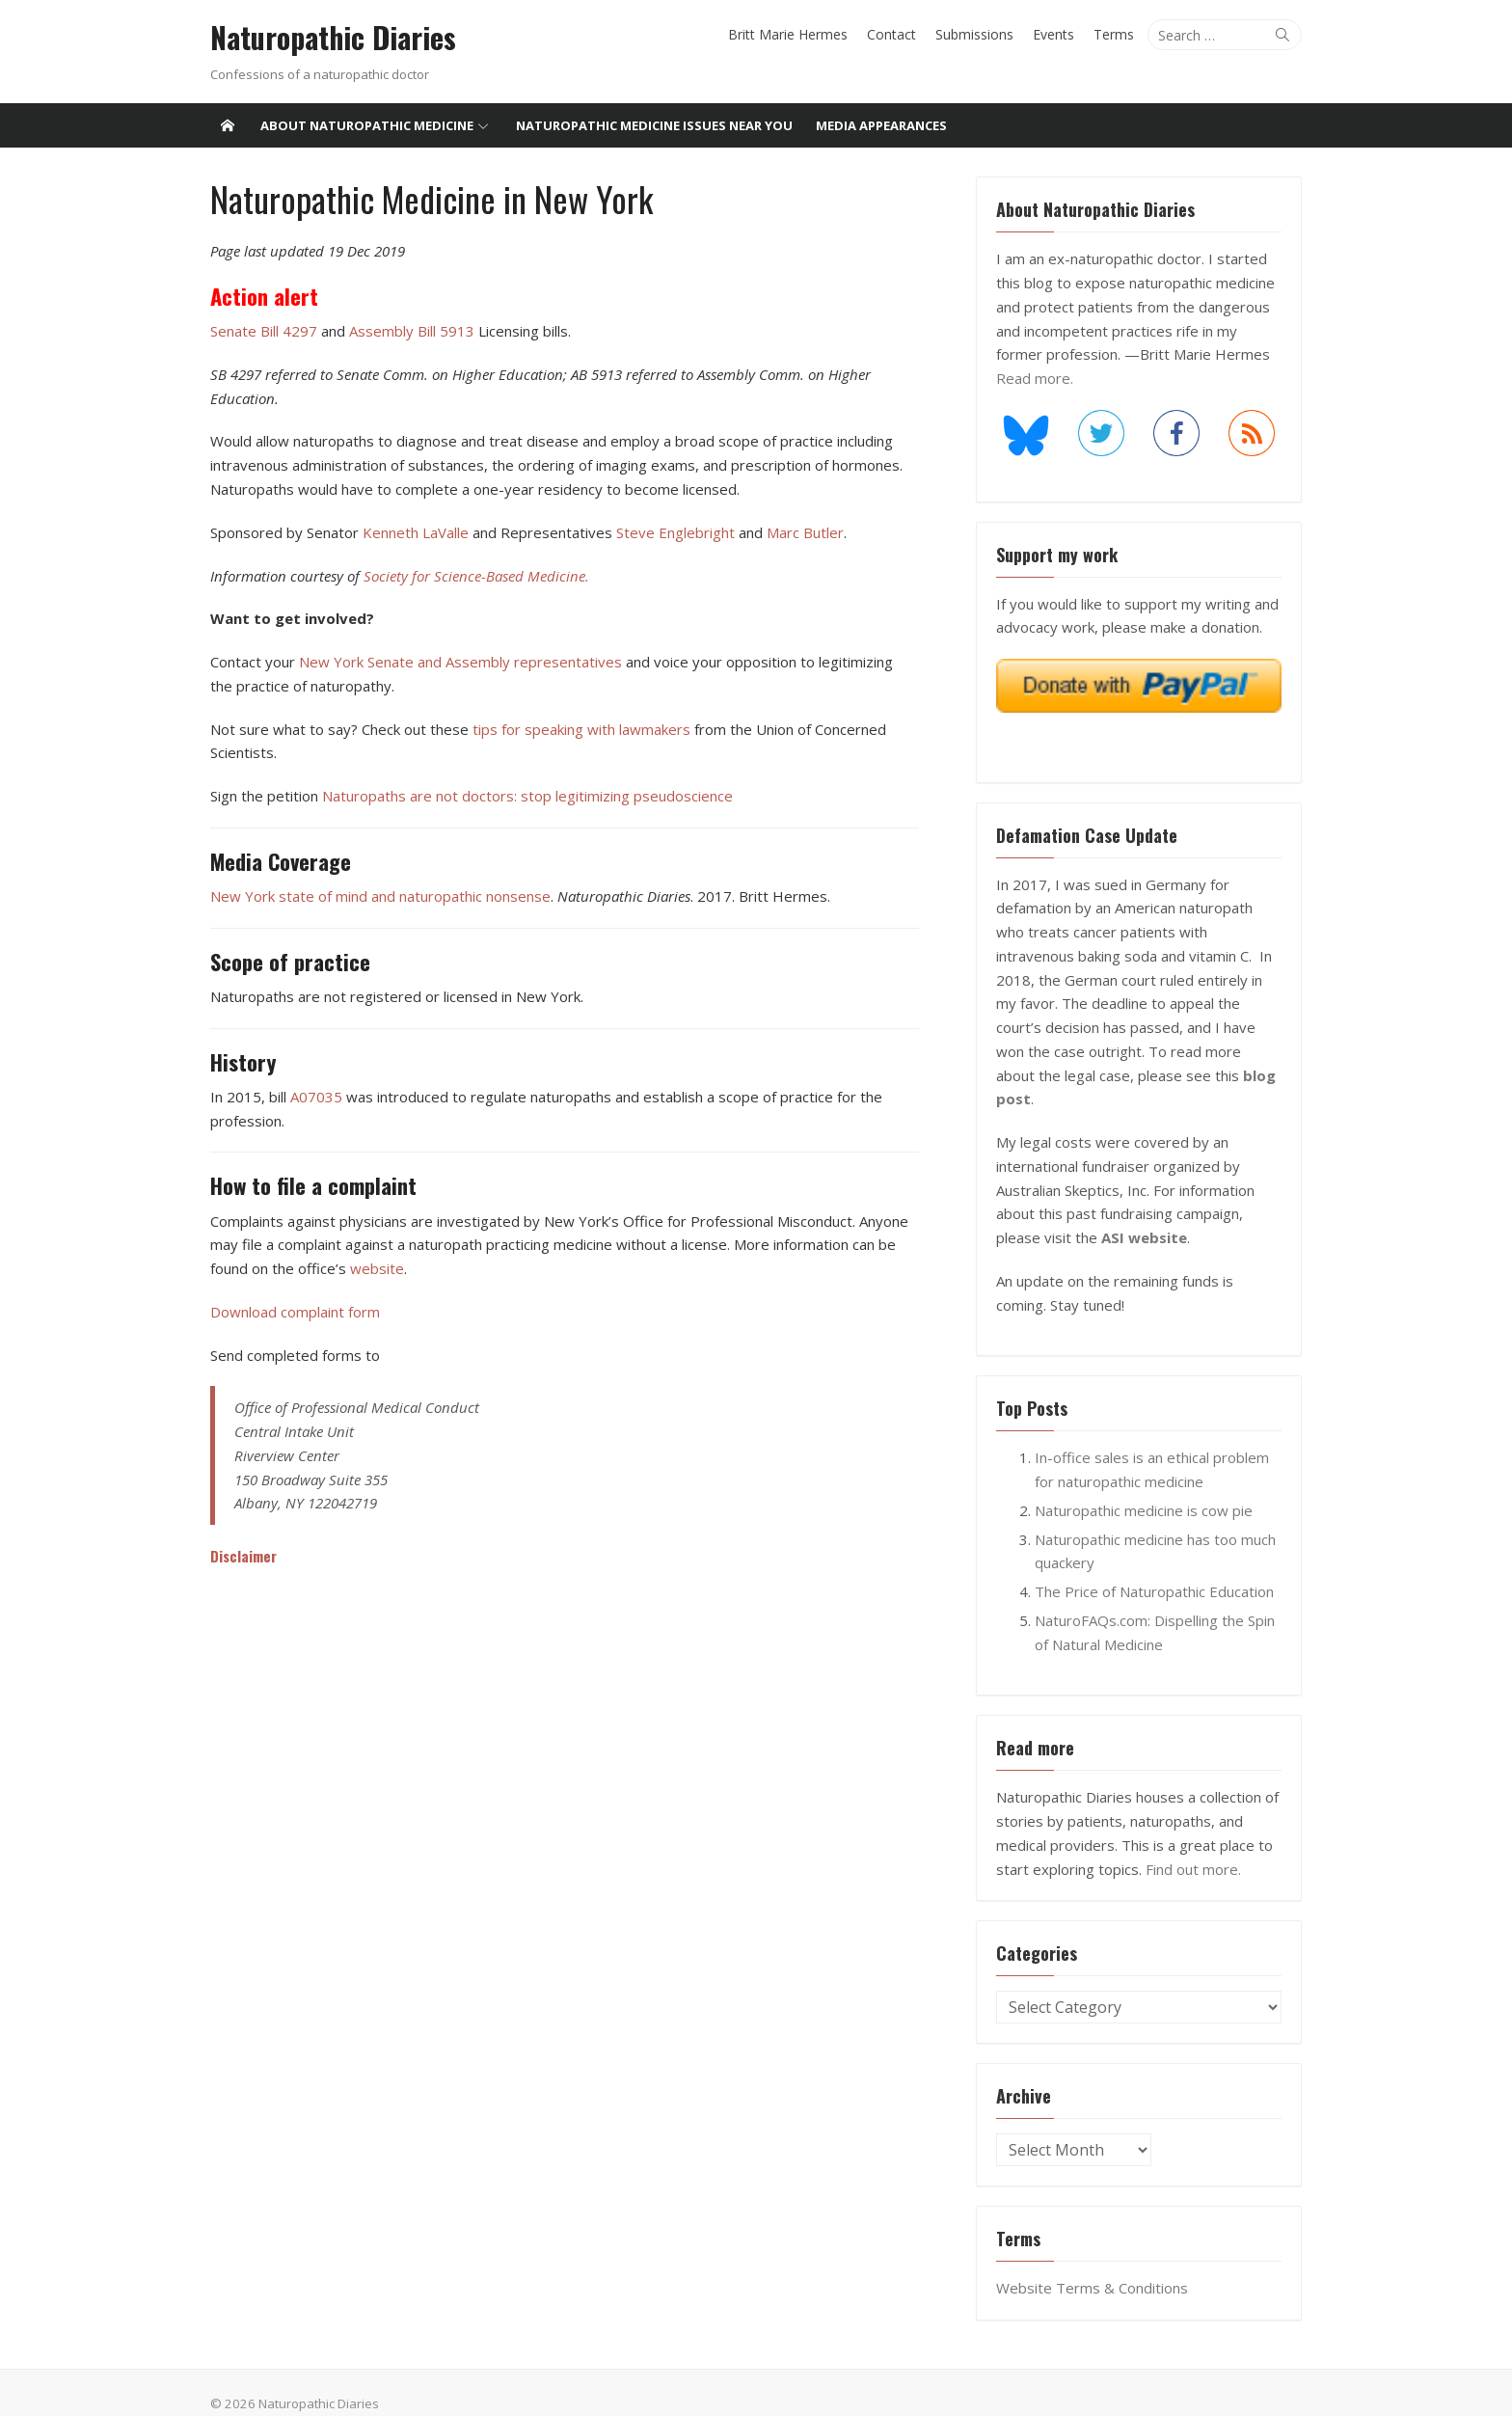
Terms (1117, 34)
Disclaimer (239, 1555)
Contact (895, 34)
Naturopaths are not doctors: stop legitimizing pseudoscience (523, 795)
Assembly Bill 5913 (409, 330)
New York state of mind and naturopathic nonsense (376, 896)
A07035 (312, 1095)
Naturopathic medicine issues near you (654, 125)
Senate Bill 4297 (259, 330)
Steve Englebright (671, 532)
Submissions (978, 34)
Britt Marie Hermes (791, 34)
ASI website (1146, 1214)
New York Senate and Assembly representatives (458, 661)
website (373, 1268)
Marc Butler (801, 532)
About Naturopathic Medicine (366, 125)
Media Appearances (881, 125)
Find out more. (1195, 1845)
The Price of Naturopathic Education (1156, 1568)
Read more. (1036, 378)
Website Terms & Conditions (1094, 2264)
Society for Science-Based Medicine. (472, 574)
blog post (1238, 1075)
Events (1057, 34)
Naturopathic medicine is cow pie (1146, 1487)
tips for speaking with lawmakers (578, 728)
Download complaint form (291, 1310)
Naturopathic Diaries (329, 37)
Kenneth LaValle (412, 532)
